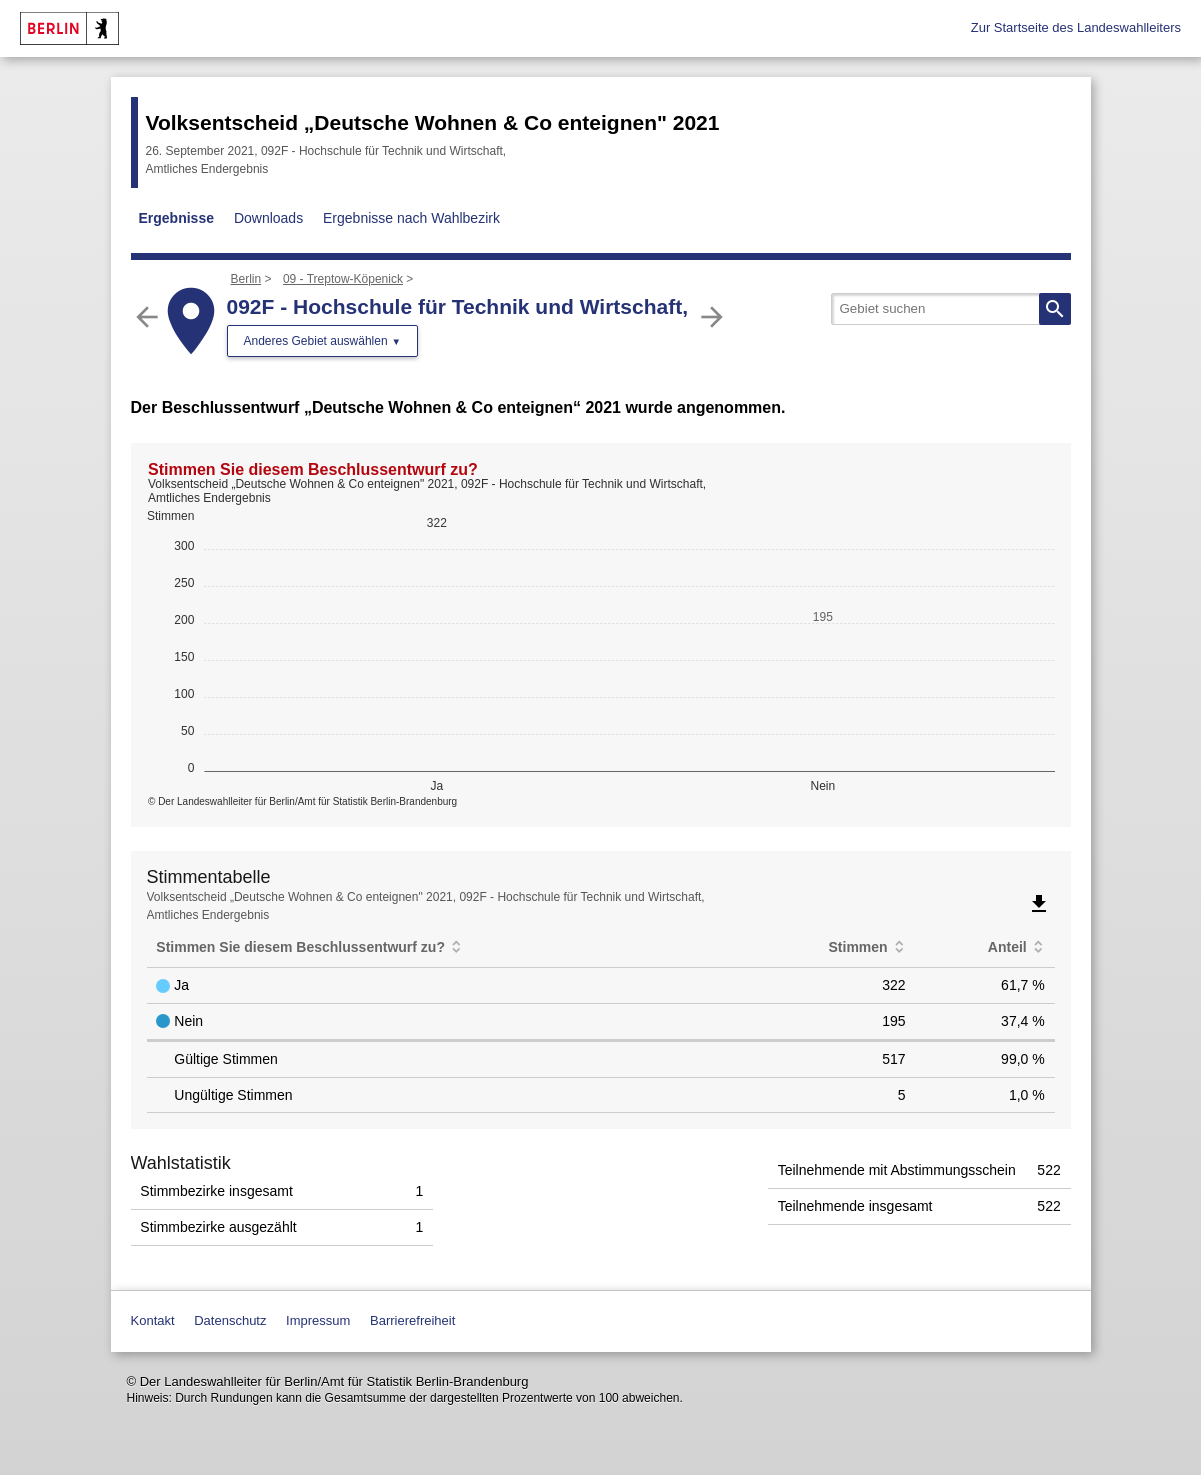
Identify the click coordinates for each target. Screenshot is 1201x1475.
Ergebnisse (176, 218)
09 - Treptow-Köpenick (343, 279)
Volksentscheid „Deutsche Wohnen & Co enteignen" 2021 (433, 122)
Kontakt (153, 1320)
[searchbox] (951, 309)
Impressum (318, 1320)
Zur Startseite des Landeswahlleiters (1076, 27)
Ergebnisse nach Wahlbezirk (411, 218)
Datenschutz (230, 1320)
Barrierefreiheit (412, 1320)
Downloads (268, 218)
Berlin (246, 279)
